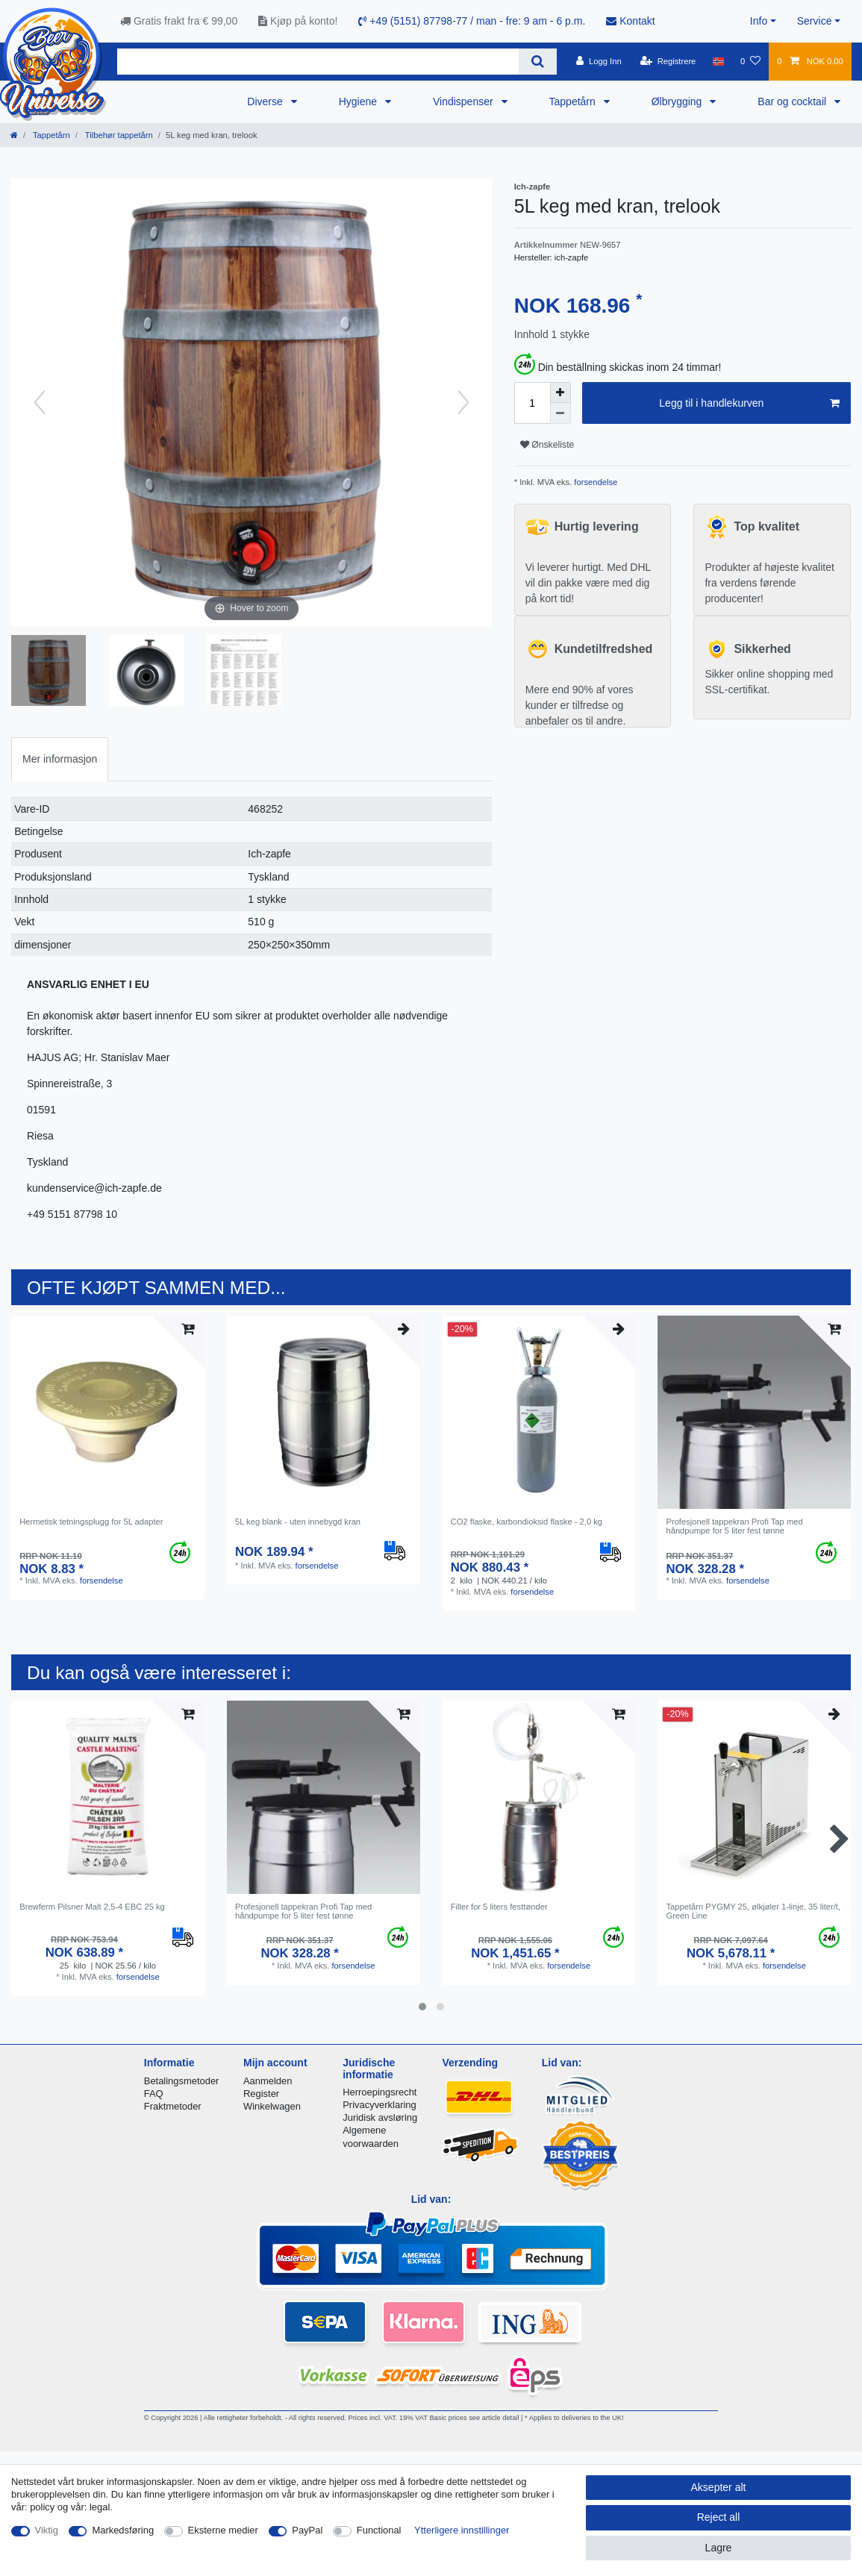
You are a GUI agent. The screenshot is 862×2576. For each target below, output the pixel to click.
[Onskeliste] (750, 61)
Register (261, 2093)
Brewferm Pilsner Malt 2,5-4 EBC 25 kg (92, 1906)
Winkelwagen (272, 2106)
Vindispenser (464, 101)
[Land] (718, 61)
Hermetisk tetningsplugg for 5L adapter (91, 1521)
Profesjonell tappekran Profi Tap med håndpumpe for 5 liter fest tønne (734, 1526)
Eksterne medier (223, 2530)
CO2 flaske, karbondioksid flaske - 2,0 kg (526, 1521)
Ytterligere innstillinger (461, 2530)
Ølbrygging (678, 101)
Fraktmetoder (173, 2106)
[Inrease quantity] (560, 392)
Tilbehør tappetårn (118, 135)
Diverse (266, 101)
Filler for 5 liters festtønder (499, 1906)
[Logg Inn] (599, 61)
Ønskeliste (547, 445)
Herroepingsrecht (379, 2092)
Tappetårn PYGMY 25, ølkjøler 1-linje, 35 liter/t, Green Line (753, 1911)
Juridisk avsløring (380, 2117)
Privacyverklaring (379, 2104)
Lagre (718, 2548)
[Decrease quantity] (560, 413)
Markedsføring (123, 2530)
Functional (379, 2530)
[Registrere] (668, 61)
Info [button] (758, 21)
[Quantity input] (532, 403)
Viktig (46, 2530)
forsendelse (594, 482)
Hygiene (359, 101)
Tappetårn (574, 101)
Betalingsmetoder (181, 2080)
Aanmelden (267, 2080)
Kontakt (630, 21)
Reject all (718, 2517)
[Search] (538, 62)
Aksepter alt (718, 2487)
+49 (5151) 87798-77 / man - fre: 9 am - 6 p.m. (471, 21)
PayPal (307, 2530)
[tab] (59, 759)
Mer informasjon (59, 759)
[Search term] (318, 62)
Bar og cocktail (793, 101)
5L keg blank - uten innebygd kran (297, 1521)
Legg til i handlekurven (749, 403)
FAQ (153, 2093)
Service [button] (814, 21)
